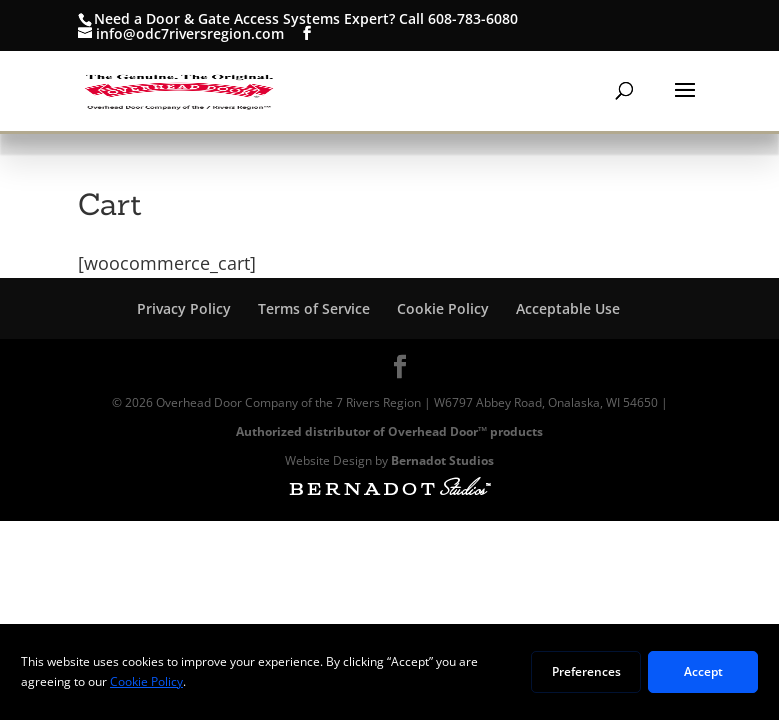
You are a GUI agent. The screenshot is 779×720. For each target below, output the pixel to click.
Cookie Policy (443, 308)
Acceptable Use (568, 308)
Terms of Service (314, 308)
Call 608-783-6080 (458, 18)
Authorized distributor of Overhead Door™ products (389, 431)
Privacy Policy (184, 308)
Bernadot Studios (442, 460)
